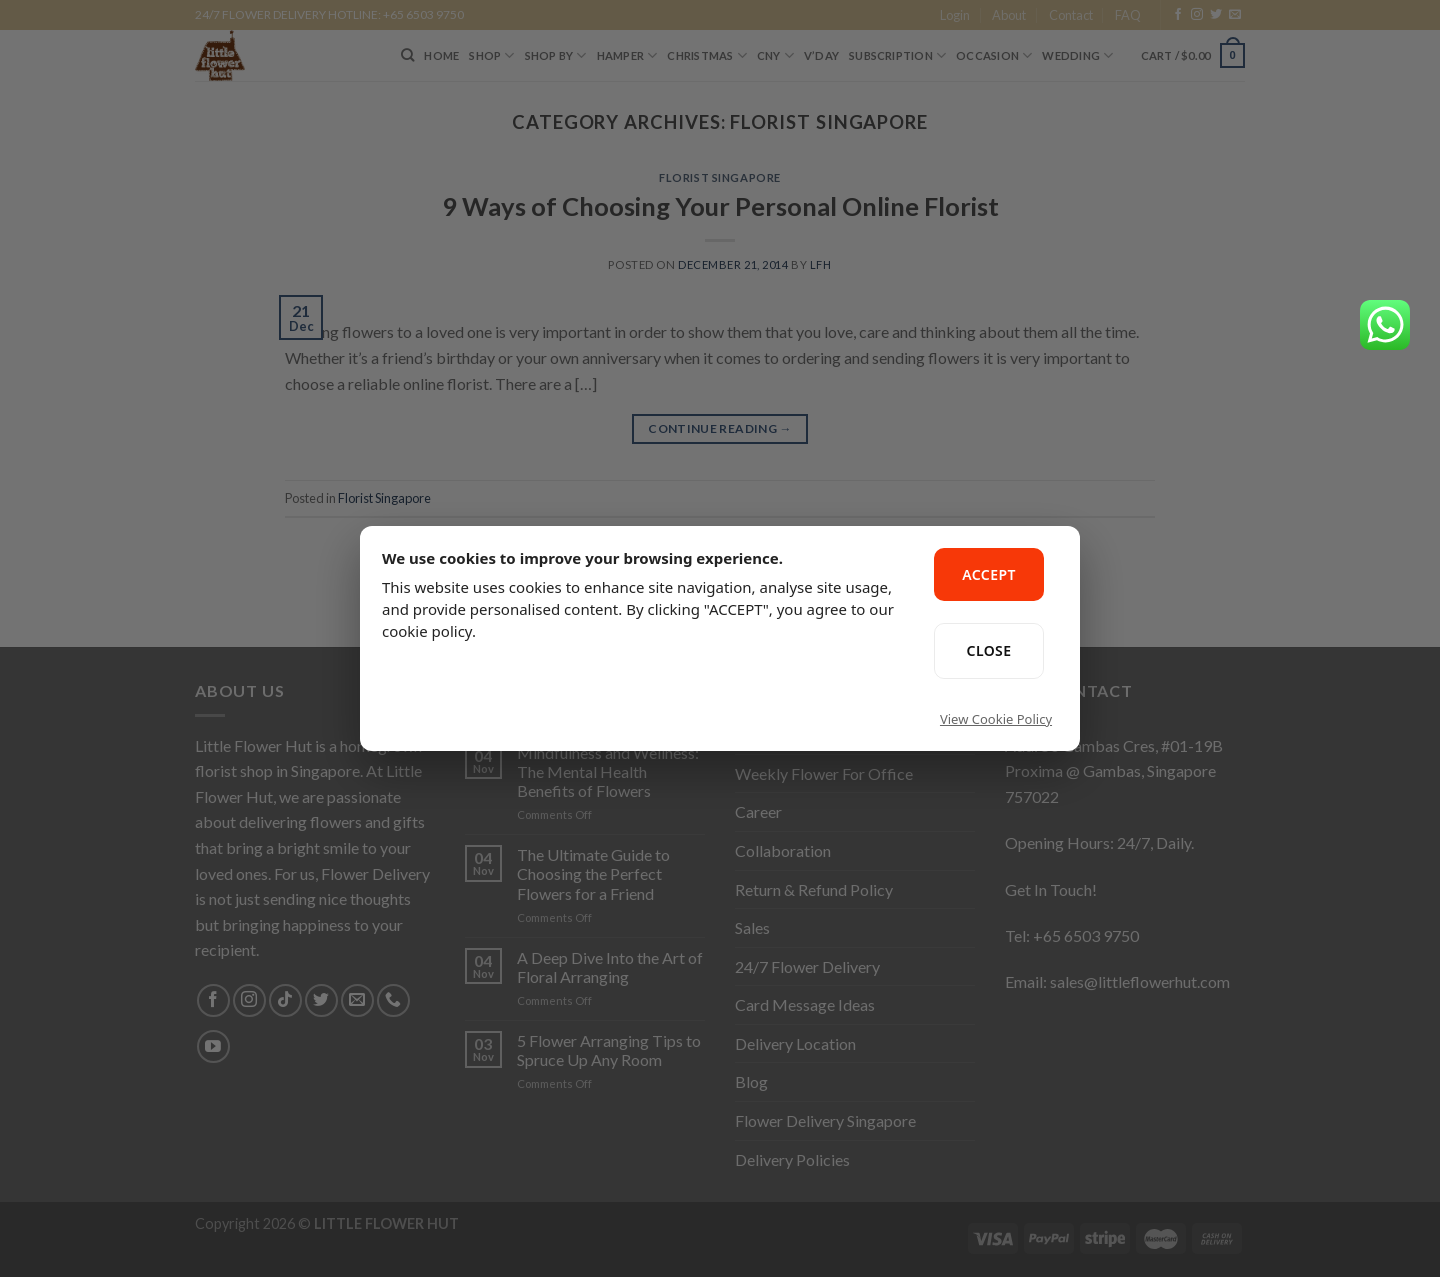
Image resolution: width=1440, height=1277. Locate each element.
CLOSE (989, 650)
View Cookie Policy (996, 719)
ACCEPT (989, 574)
